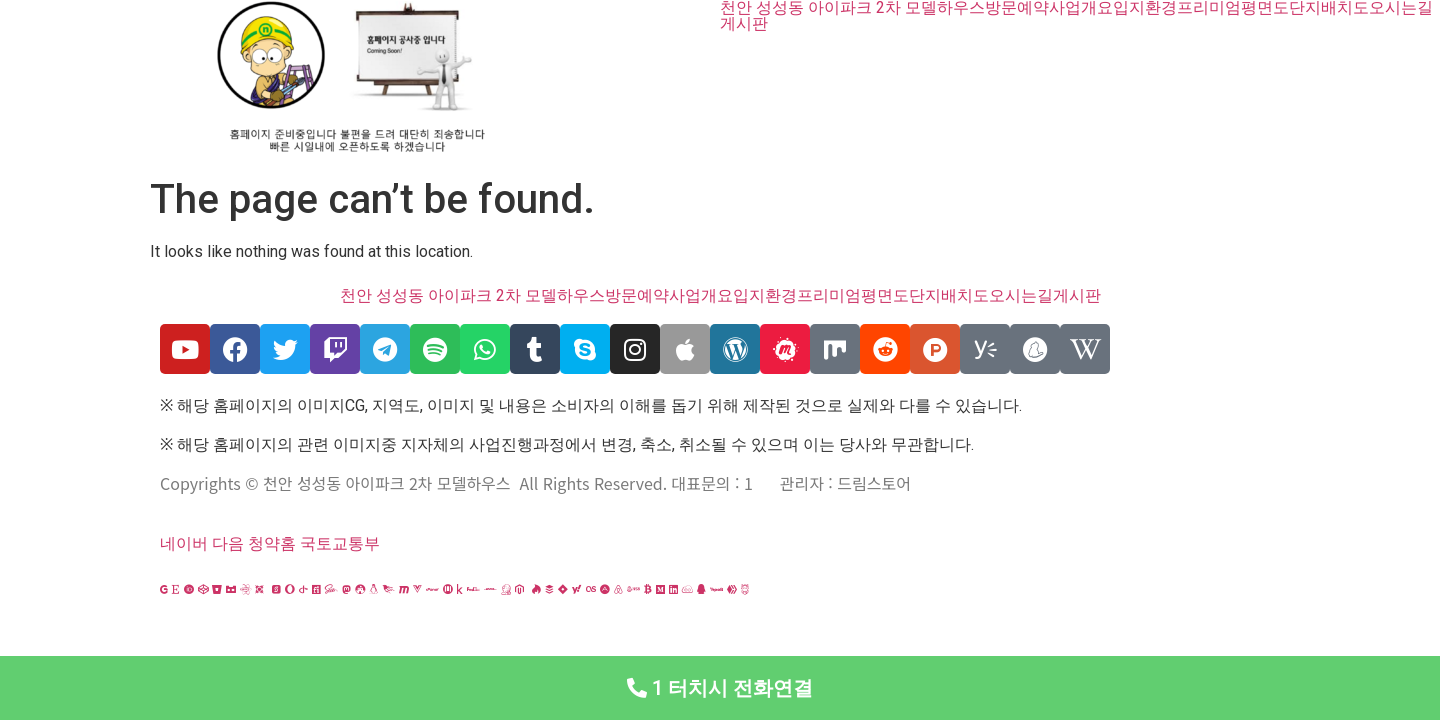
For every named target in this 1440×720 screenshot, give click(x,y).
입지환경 (1145, 8)
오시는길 (1401, 8)
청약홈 (272, 543)
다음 (228, 543)
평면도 (1265, 8)
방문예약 (1017, 8)
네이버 (184, 543)
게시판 (744, 24)
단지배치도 (1329, 8)
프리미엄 (1209, 8)
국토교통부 (340, 543)
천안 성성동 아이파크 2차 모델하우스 (852, 8)
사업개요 (1081, 8)
